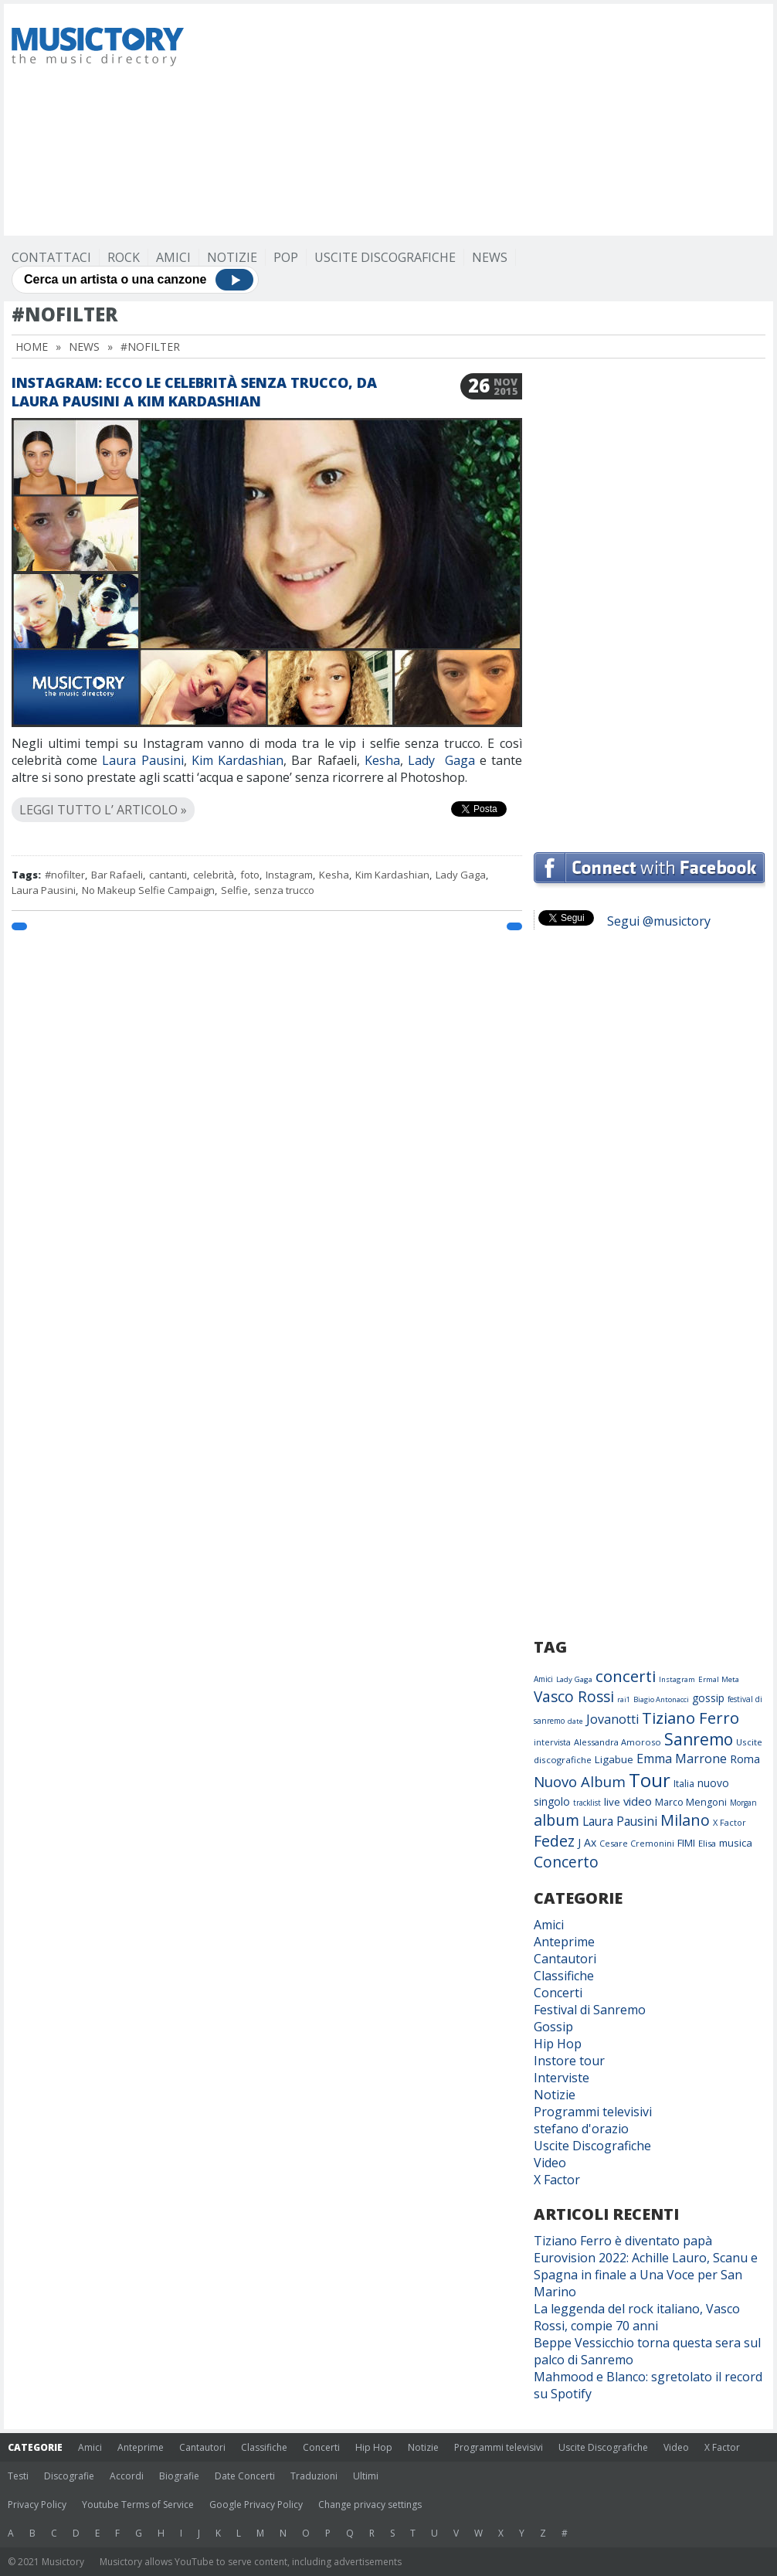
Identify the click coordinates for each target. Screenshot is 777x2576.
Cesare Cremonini (636, 1843)
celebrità (213, 875)
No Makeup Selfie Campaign (148, 890)
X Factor (729, 1822)
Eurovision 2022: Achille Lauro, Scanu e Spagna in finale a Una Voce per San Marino (646, 2274)
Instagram (289, 875)
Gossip (553, 2026)
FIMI (686, 1843)
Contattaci (51, 257)
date (575, 1721)
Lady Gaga (441, 760)
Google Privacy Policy (256, 2504)
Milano (685, 1820)
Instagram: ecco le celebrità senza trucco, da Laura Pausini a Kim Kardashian (194, 391)
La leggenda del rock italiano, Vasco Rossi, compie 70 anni (637, 2317)
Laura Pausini (142, 760)
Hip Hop (558, 2043)
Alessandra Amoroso (617, 1742)
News (489, 257)
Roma (745, 1758)
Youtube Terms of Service (138, 2504)
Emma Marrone (681, 1758)
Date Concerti (245, 2476)
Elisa (707, 1843)
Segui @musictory (659, 920)
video (637, 1801)
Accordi (127, 2476)
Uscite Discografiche (385, 257)
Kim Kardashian (237, 760)
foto (250, 875)
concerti (625, 1676)
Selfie (234, 890)
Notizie (232, 257)
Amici (173, 257)
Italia (684, 1783)
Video (550, 2162)
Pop (285, 257)
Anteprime (564, 1941)
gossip (708, 1698)
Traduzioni (314, 2476)
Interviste (561, 2077)
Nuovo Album (580, 1781)
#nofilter (65, 875)
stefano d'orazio (581, 2128)
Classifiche (564, 1975)
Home (31, 346)
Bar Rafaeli (117, 875)
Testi (18, 2476)
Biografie (179, 2476)
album (556, 1820)
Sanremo (698, 1739)
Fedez (554, 1840)
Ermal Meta (718, 1679)
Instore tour (569, 2060)
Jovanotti (612, 1719)
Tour (649, 1780)
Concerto (566, 1861)
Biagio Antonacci (661, 1699)
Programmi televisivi (593, 2111)
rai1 (623, 1699)
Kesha (382, 760)
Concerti (558, 1992)
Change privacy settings (370, 2504)
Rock (123, 257)
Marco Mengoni (691, 1802)
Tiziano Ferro (690, 1717)
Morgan (743, 1802)
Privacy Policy (37, 2504)
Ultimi (365, 2476)
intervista (552, 1742)
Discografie (69, 2476)
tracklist (587, 1802)
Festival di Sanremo (590, 2009)
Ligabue (614, 1759)
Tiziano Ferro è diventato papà (623, 2240)
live (612, 1802)
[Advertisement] (415, 120)
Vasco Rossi (574, 1697)
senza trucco (284, 890)
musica (735, 1843)
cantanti (168, 875)
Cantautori (565, 1958)
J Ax (587, 1842)
